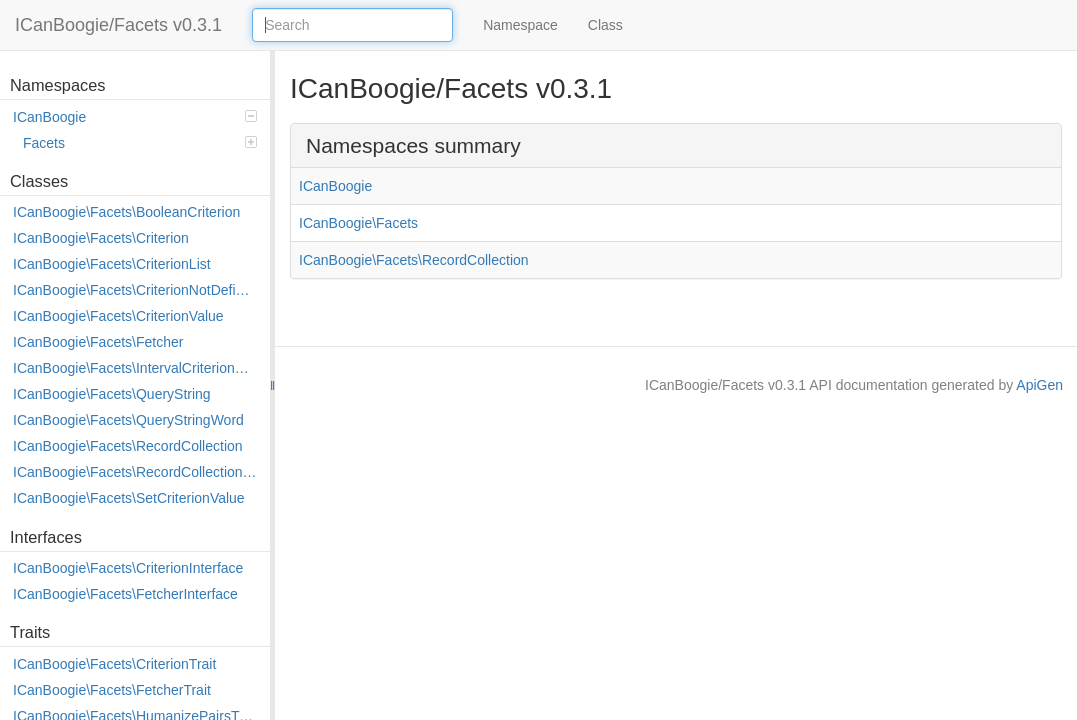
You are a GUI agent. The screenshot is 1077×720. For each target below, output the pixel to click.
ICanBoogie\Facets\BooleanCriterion (126, 212)
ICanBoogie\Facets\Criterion (101, 238)
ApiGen (1039, 385)
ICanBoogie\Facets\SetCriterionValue (129, 498)
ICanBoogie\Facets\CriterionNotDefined (136, 290)
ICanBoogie (135, 117)
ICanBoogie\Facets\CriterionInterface (128, 568)
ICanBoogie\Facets (358, 223)
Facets (140, 143)
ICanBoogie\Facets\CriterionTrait (114, 664)
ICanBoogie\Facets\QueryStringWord (128, 420)
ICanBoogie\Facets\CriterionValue (118, 316)
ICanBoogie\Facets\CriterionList (112, 264)
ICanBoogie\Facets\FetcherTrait (112, 690)
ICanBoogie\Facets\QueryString (112, 394)
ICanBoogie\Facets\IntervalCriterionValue (136, 368)
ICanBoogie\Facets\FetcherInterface (125, 594)
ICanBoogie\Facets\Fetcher (98, 342)
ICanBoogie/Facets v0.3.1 (118, 25)
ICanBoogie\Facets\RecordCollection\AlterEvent (136, 472)
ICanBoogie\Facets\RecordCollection (128, 446)
